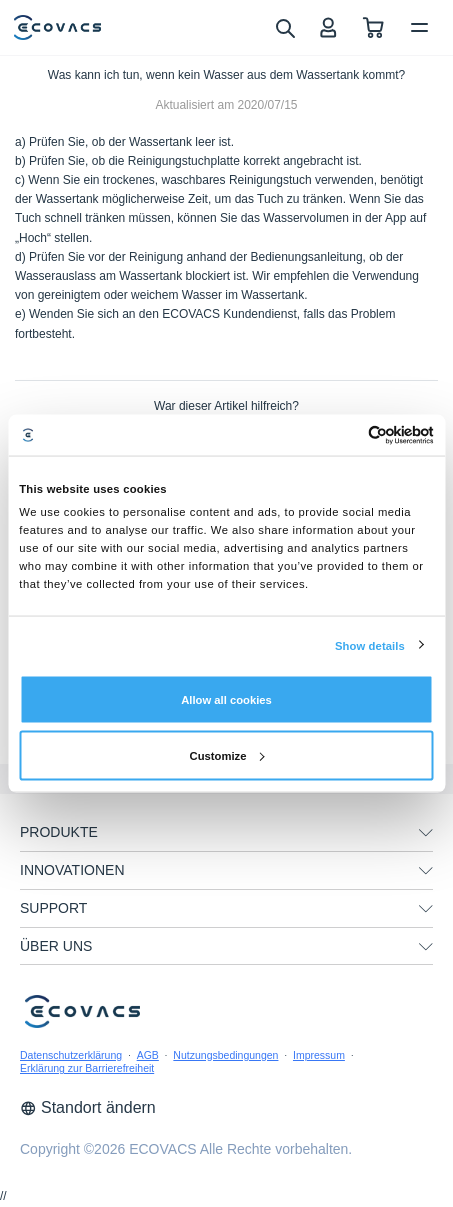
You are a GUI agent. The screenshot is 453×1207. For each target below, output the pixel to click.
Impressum (319, 1055)
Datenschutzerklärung (71, 1055)
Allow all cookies (226, 699)
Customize (227, 755)
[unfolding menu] (426, 833)
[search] (284, 27)
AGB (148, 1055)
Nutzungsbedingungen (225, 1055)
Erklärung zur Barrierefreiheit (87, 1068)
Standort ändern (88, 1107)
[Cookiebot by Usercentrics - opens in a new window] (346, 434)
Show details (370, 645)
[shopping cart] (373, 27)
